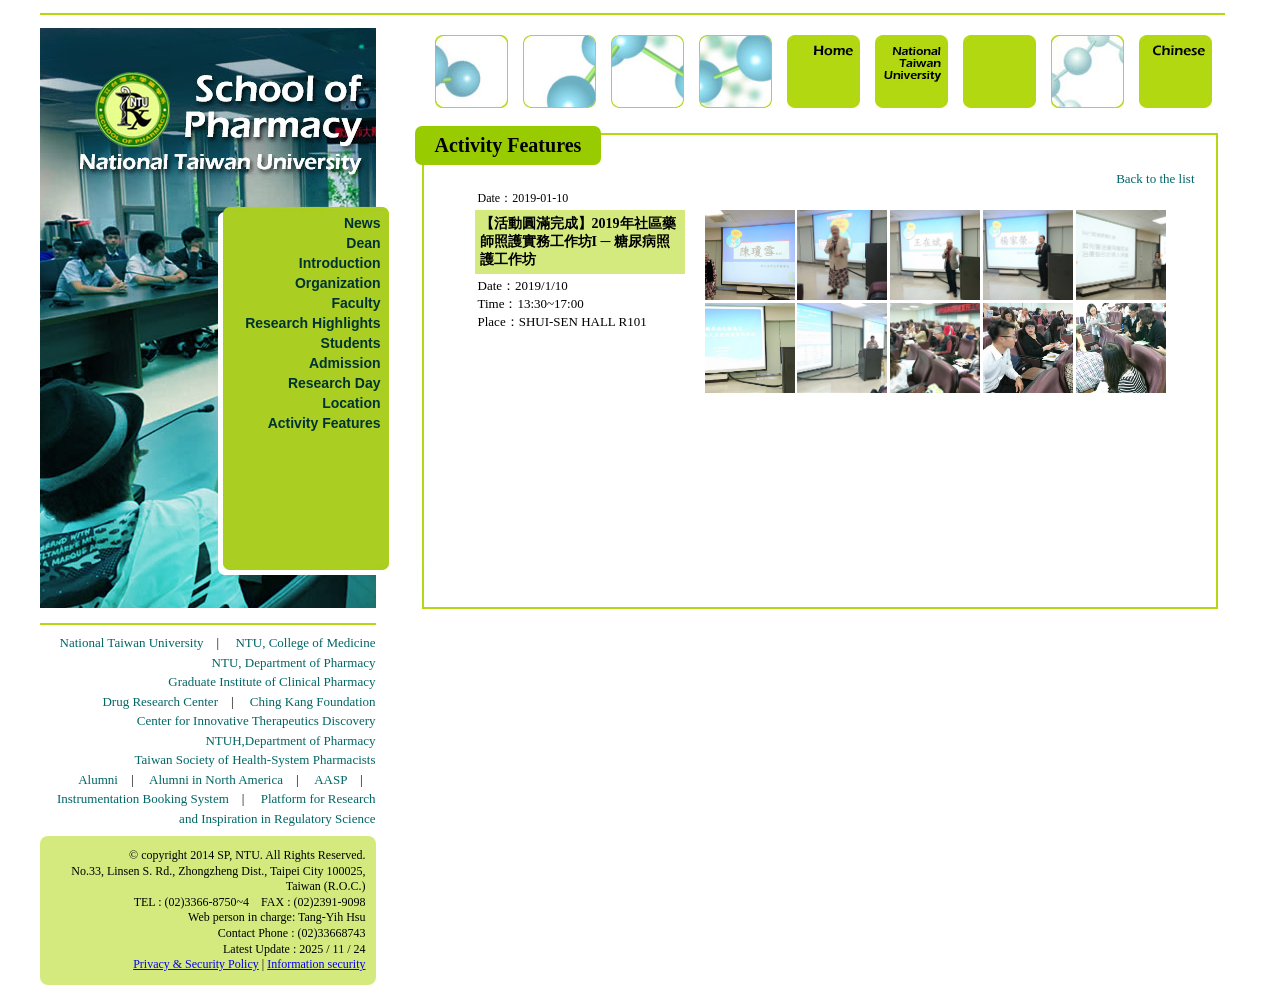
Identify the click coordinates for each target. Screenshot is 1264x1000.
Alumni (98, 779)
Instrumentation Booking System (143, 798)
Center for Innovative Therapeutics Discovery (256, 720)
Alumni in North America (216, 779)
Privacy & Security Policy (196, 964)
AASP (330, 779)
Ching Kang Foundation (313, 701)
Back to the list (1155, 178)
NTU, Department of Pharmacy (294, 662)
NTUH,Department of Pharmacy (290, 740)
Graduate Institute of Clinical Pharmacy (271, 681)
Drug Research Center (160, 701)
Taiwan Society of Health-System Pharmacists (255, 759)
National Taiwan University (132, 642)
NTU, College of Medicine (305, 642)
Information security (316, 964)
